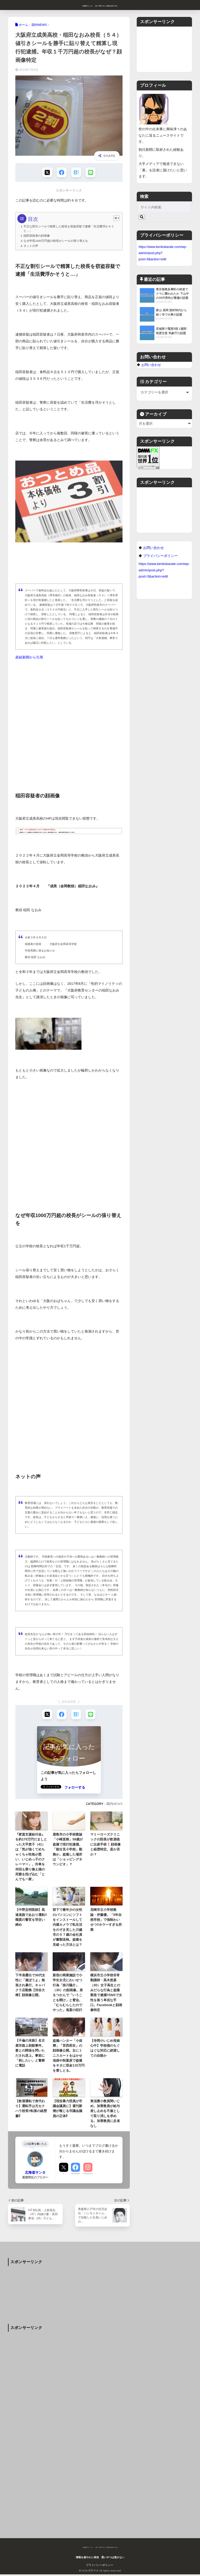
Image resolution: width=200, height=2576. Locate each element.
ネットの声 (31, 246)
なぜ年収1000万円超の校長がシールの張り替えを (56, 241)
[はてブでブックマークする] (76, 173)
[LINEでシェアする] (91, 173)
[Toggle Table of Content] (114, 218)
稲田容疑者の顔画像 (37, 236)
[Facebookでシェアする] (62, 173)
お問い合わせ (151, 370)
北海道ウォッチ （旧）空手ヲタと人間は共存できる (100, 4)
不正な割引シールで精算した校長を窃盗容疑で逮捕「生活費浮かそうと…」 (69, 229)
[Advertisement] (69, 703)
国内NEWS (114, 1804)
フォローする (74, 1788)
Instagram (88, 2174)
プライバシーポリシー (160, 561)
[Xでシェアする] (47, 173)
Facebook (75, 2174)
